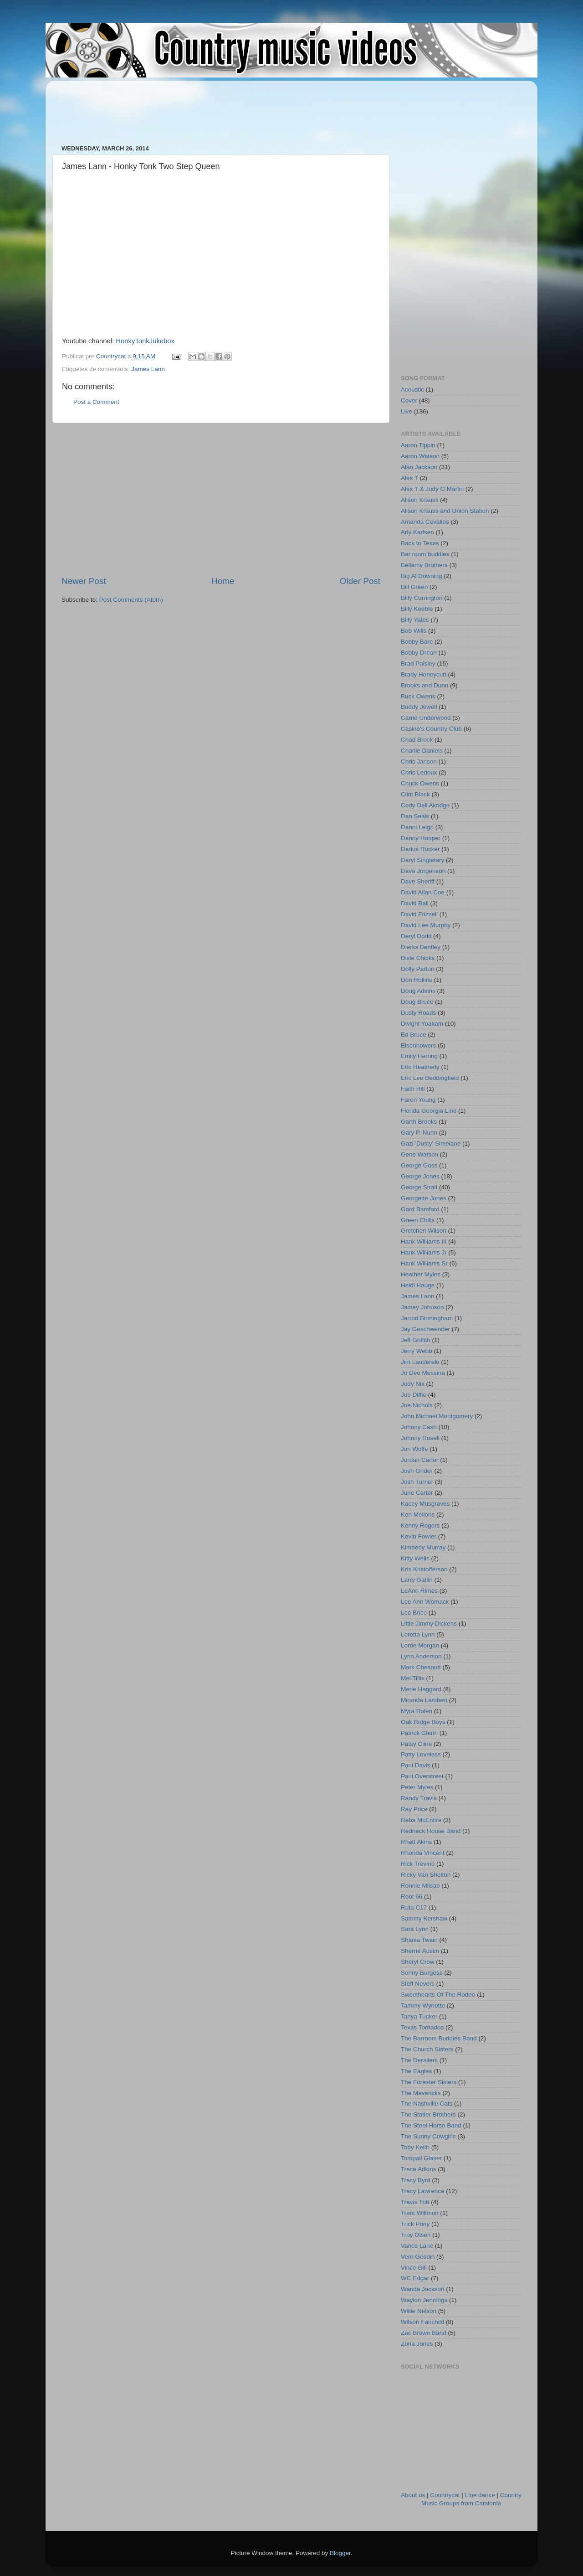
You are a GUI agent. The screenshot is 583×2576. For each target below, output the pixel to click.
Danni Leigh (417, 827)
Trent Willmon (420, 2212)
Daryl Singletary (422, 860)
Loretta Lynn (418, 1634)
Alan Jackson (419, 467)
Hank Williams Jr (424, 1252)
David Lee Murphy (426, 925)
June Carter (417, 1492)
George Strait (419, 1187)
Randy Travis (419, 1798)
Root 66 (411, 1896)
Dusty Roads (418, 1012)
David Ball (415, 903)
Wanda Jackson (423, 2289)
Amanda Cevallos (425, 521)
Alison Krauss (420, 499)
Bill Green (414, 586)
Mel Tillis (412, 1678)
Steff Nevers (418, 1983)
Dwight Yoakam (422, 1023)
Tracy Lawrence (423, 2191)
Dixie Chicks (418, 958)
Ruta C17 (414, 1907)
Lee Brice (414, 1612)
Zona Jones (417, 2343)
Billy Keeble (417, 608)
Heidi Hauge (418, 1285)
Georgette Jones (423, 1198)
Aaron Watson (420, 456)
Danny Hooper (420, 838)
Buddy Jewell (419, 706)
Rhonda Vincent (423, 1852)
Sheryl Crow (418, 1961)
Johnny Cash (419, 1427)
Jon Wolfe (414, 1448)
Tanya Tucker (419, 2016)
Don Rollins (416, 979)
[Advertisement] (227, 108)
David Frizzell (419, 914)
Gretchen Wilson (423, 1230)
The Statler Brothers (428, 2114)
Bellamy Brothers (424, 565)
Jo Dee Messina (423, 1372)
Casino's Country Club (431, 728)
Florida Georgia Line (428, 1110)
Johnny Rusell (420, 1438)
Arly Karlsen (417, 532)
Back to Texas (420, 543)
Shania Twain (419, 1939)
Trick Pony (415, 2223)
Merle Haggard (421, 1689)
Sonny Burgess (422, 1972)
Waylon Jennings (424, 2300)
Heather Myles (420, 1274)
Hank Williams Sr (424, 1263)
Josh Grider (417, 1470)
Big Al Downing (421, 576)
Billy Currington (422, 597)
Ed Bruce (413, 1034)
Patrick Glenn (419, 1732)
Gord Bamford (420, 1209)
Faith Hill (413, 1088)
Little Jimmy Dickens (429, 1623)
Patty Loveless (421, 1754)
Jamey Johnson (422, 1307)
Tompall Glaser (421, 2158)
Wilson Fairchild (422, 2321)
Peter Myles (417, 1787)
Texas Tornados (422, 2027)
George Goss (419, 1165)
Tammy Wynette (423, 2005)
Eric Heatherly (420, 1066)
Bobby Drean (419, 652)
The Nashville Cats (426, 2103)
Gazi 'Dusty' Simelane (430, 1143)
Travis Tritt (415, 2202)
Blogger (340, 2553)
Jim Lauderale (420, 1361)
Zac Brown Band (423, 2332)
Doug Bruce (417, 1001)
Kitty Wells (415, 1558)
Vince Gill (414, 2267)
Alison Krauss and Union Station (445, 510)
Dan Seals (415, 816)
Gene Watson (419, 1154)
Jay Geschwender (425, 1329)
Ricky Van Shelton (425, 1874)
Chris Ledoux (419, 772)
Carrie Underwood (426, 717)
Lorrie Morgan (420, 1645)
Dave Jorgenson (423, 870)
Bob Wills (413, 630)
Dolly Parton (418, 968)
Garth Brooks (419, 1121)
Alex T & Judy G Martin (432, 488)
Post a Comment (96, 401)
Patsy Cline (416, 1743)
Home (222, 581)
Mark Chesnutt (421, 1667)
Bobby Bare (417, 641)
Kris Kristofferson (424, 1569)
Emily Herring (419, 1056)
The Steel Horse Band (431, 2125)
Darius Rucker (420, 849)
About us (413, 2495)
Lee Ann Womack (425, 1601)
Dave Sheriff (418, 881)
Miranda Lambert (424, 1700)
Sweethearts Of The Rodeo (438, 1994)
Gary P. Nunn (419, 1132)
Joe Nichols (417, 1405)
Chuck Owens (420, 783)
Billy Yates (415, 619)
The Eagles (416, 2071)
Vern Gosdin (418, 2256)
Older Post (360, 581)
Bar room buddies (425, 554)
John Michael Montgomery (437, 1416)
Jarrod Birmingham (427, 1318)
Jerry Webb (416, 1350)
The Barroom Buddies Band (439, 2038)
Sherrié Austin (420, 1950)
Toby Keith (415, 2147)
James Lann (148, 369)
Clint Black (415, 794)
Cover (409, 400)
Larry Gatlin (417, 1579)
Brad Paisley (418, 663)
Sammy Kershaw (424, 1918)
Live (406, 411)
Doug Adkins (418, 990)
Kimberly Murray (423, 1547)
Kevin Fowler (418, 1536)
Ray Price (414, 1809)
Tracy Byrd (415, 2180)
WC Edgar (415, 2278)
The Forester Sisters (428, 2082)
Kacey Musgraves (425, 1503)
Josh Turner (417, 1481)
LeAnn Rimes (419, 1590)
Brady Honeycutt (423, 674)
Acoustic (412, 389)
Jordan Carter (420, 1459)
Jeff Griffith (415, 1340)
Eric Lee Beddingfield (430, 1077)
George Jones (420, 1176)
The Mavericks (421, 2093)
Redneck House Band (430, 1830)
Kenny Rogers (420, 1525)
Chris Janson (419, 761)
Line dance (480, 2495)
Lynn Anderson (421, 1656)
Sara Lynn (415, 1929)
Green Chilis (418, 1220)
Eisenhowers (418, 1045)
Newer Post (83, 581)
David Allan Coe (423, 892)
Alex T (409, 478)
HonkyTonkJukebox (145, 341)
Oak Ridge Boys (423, 1722)
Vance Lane (417, 2245)
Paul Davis (415, 1765)
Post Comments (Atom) (131, 599)
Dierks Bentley (420, 947)
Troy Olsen (416, 2234)
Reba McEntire (421, 1820)
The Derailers (419, 2060)
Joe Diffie (413, 1394)
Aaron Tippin (418, 445)
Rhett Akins (416, 1841)
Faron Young (418, 1099)
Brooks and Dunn (424, 685)
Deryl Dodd (416, 936)
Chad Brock (417, 739)
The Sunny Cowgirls (428, 2136)
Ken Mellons (418, 1514)
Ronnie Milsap (420, 1885)
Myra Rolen (416, 1711)
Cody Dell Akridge (425, 805)
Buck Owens (418, 696)
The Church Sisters (427, 2049)
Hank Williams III (424, 1241)
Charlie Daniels (422, 750)
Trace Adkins (418, 2169)
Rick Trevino (418, 1863)
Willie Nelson (418, 2311)
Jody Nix (412, 1383)
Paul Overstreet (422, 1776)
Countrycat (445, 2495)
